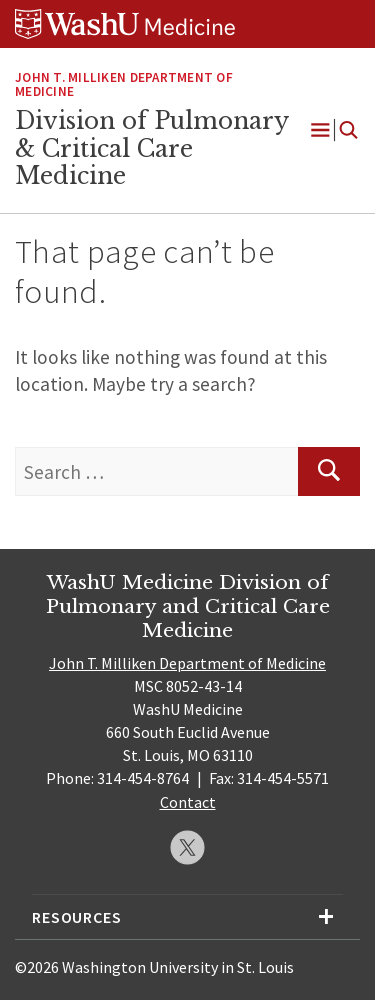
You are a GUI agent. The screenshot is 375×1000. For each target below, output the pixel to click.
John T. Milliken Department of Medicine (124, 85)
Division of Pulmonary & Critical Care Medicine (151, 148)
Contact (188, 802)
